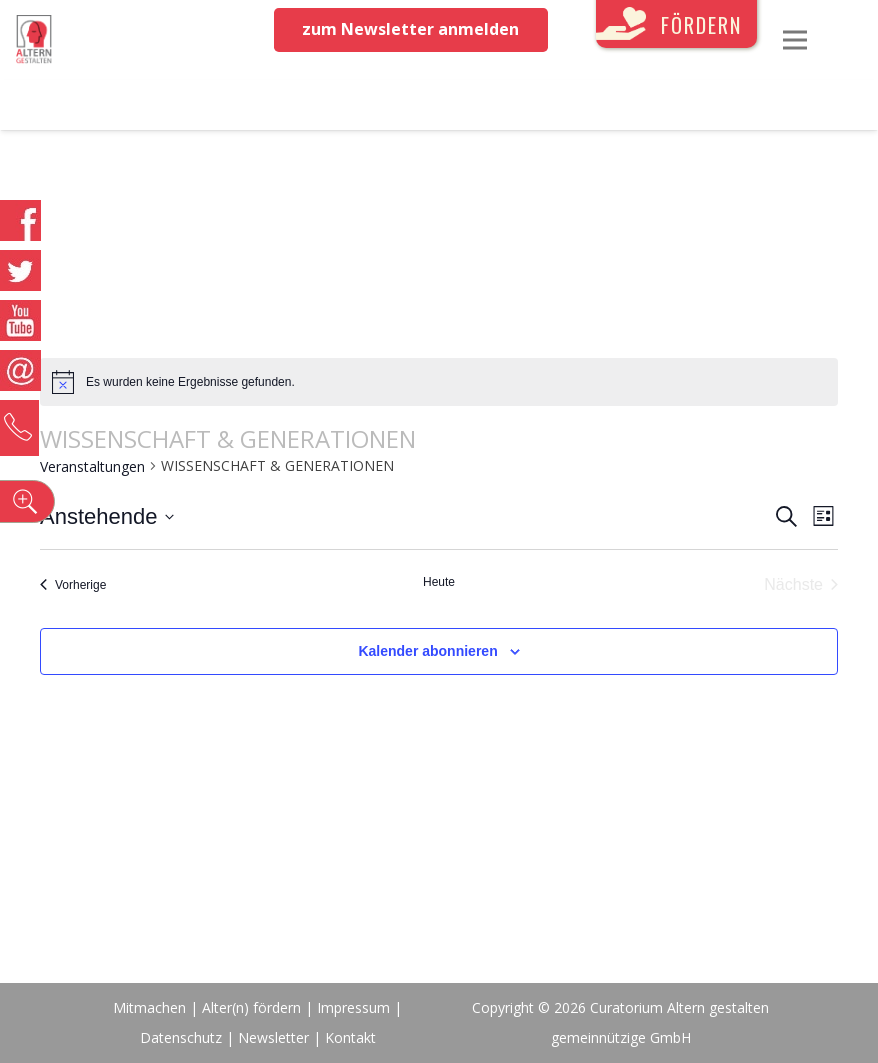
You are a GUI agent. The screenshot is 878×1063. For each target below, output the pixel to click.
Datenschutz (181, 1037)
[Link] (34, 40)
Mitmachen (149, 1007)
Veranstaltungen (92, 466)
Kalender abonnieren (427, 651)
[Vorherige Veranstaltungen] (73, 585)
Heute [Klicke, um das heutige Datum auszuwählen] (439, 582)
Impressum (353, 1007)
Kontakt (350, 1037)
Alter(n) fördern (251, 1007)
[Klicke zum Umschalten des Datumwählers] (107, 516)
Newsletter (275, 1037)
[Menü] (795, 40)
